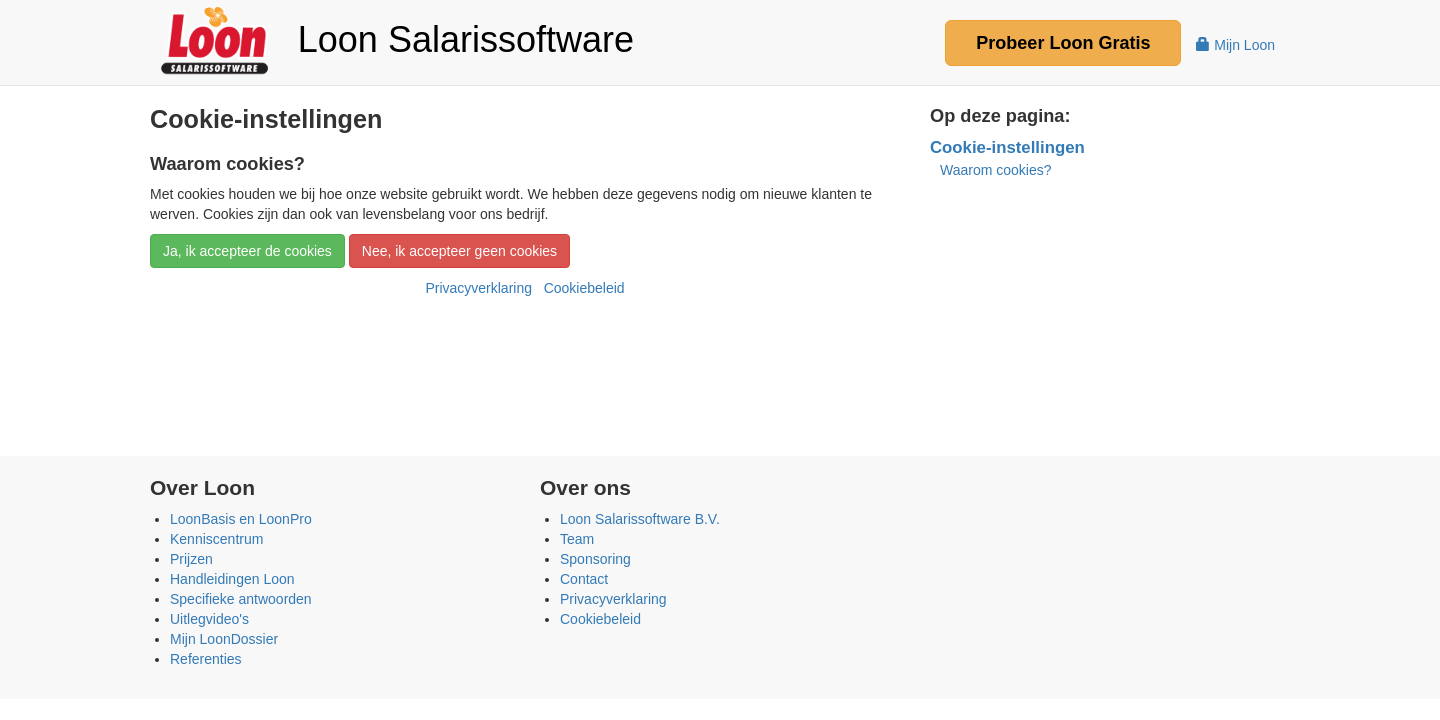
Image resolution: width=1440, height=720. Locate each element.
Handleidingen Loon (232, 579)
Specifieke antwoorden (241, 599)
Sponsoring (595, 559)
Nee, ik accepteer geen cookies (459, 251)
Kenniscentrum (216, 539)
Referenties (206, 659)
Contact (584, 579)
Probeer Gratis (1063, 43)
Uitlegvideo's (209, 619)
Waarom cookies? (996, 170)
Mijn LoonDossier (224, 639)
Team (577, 539)
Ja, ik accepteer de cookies (247, 251)
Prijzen (191, 559)
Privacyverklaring (478, 288)
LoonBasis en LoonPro (241, 519)
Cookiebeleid (584, 288)
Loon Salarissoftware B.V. (640, 519)
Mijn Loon (1235, 45)
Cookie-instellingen (1007, 147)
